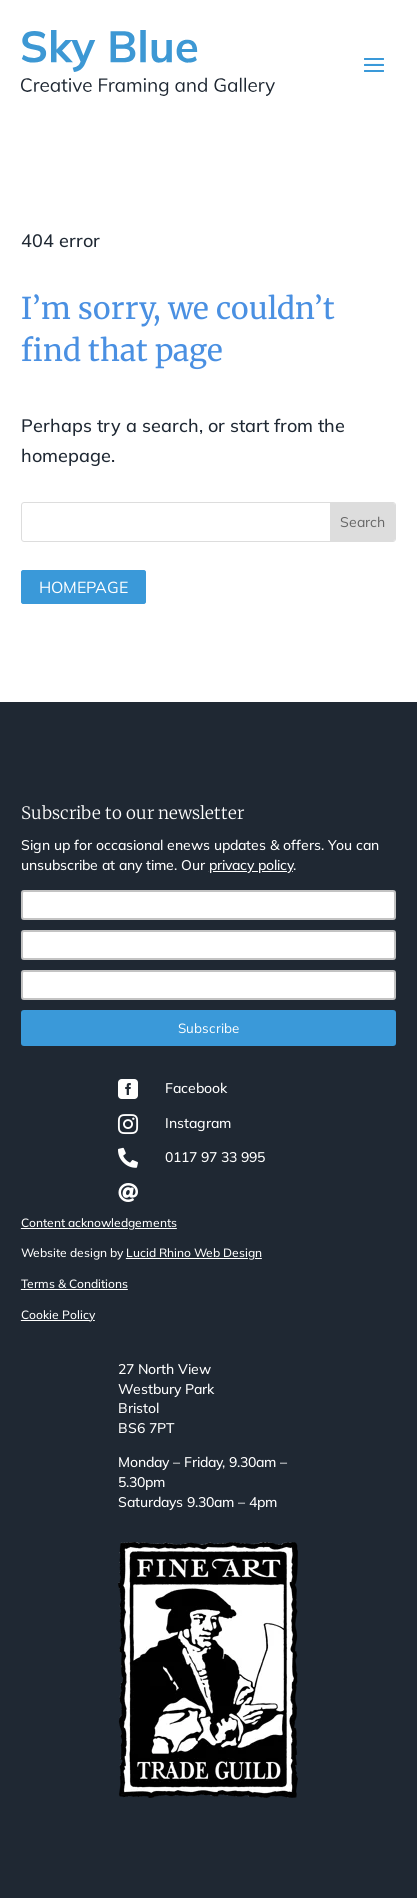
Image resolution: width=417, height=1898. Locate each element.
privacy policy (251, 865)
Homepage (83, 587)
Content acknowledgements (99, 1222)
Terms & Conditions (74, 1283)
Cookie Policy (58, 1314)
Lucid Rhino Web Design (194, 1252)
